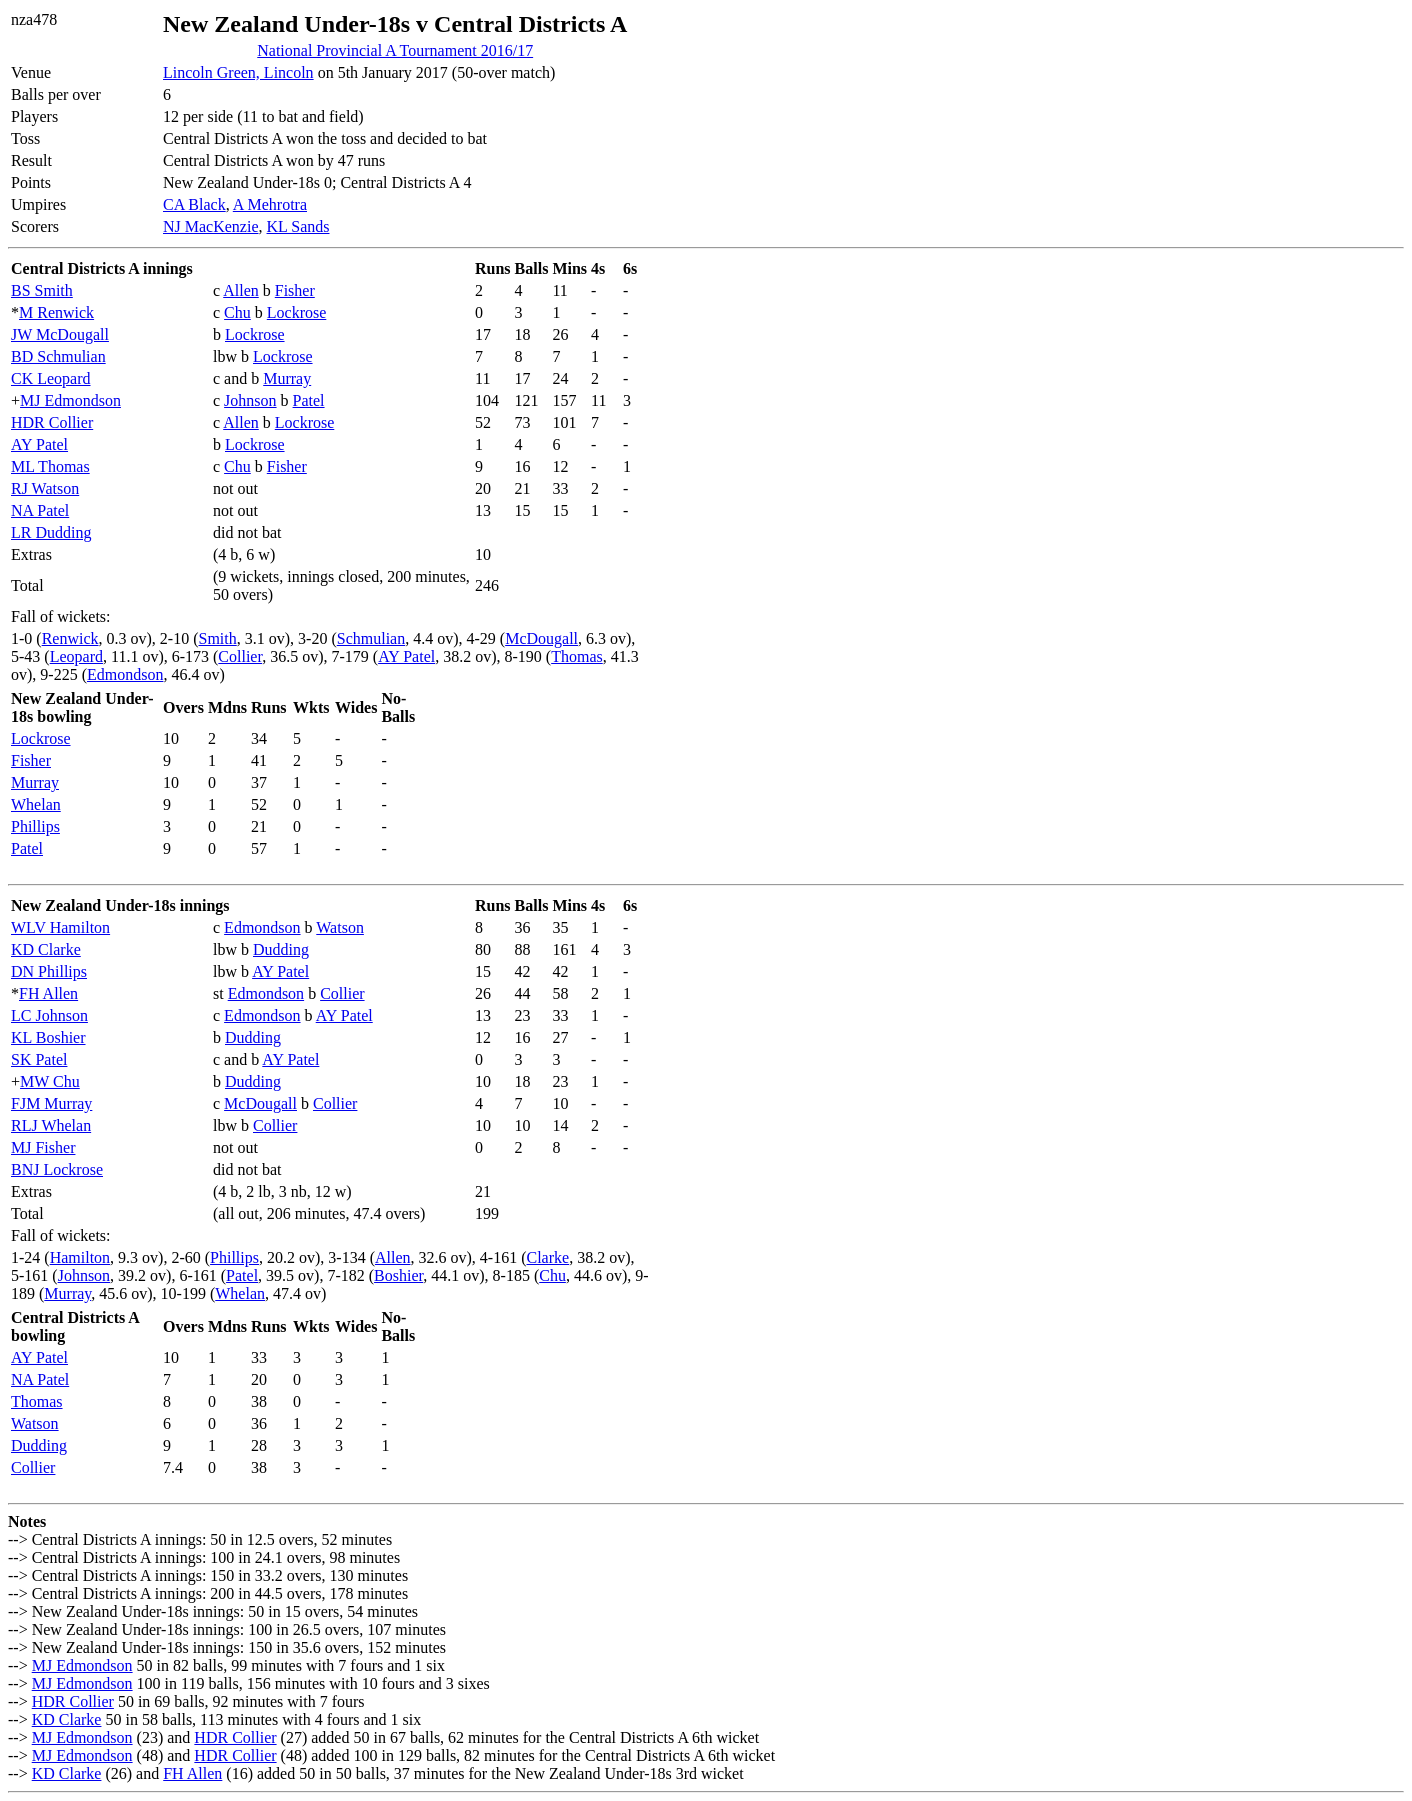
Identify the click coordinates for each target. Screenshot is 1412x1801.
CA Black (194, 204)
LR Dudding (51, 532)
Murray (287, 378)
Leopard (76, 656)
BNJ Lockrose (57, 1169)
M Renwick (56, 312)
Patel (309, 400)
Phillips (35, 826)
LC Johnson (49, 1015)
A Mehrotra (270, 204)
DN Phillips (49, 971)
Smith (218, 638)
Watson (340, 927)
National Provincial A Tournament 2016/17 (395, 50)
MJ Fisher (43, 1147)
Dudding (281, 949)
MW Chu (50, 1081)
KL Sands (298, 226)
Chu (237, 312)
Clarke (548, 1257)
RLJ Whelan (51, 1125)
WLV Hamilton (60, 927)
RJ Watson (45, 488)
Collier (240, 656)
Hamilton (80, 1257)
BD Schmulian (58, 356)
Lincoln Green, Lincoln (238, 72)
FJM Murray (51, 1103)
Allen (241, 290)
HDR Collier (52, 422)
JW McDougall (60, 334)
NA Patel (40, 510)
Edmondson (125, 674)
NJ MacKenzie (211, 226)
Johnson (250, 400)
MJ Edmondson (70, 400)
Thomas (577, 656)
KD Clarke (46, 949)
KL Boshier (48, 1037)
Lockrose (297, 312)
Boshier (398, 1275)
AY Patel (39, 444)
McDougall (541, 638)
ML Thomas (50, 466)
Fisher (295, 290)
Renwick (70, 638)
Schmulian (371, 638)
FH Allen (48, 993)
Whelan (36, 804)
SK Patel (39, 1059)
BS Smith (42, 290)
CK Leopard (51, 378)
